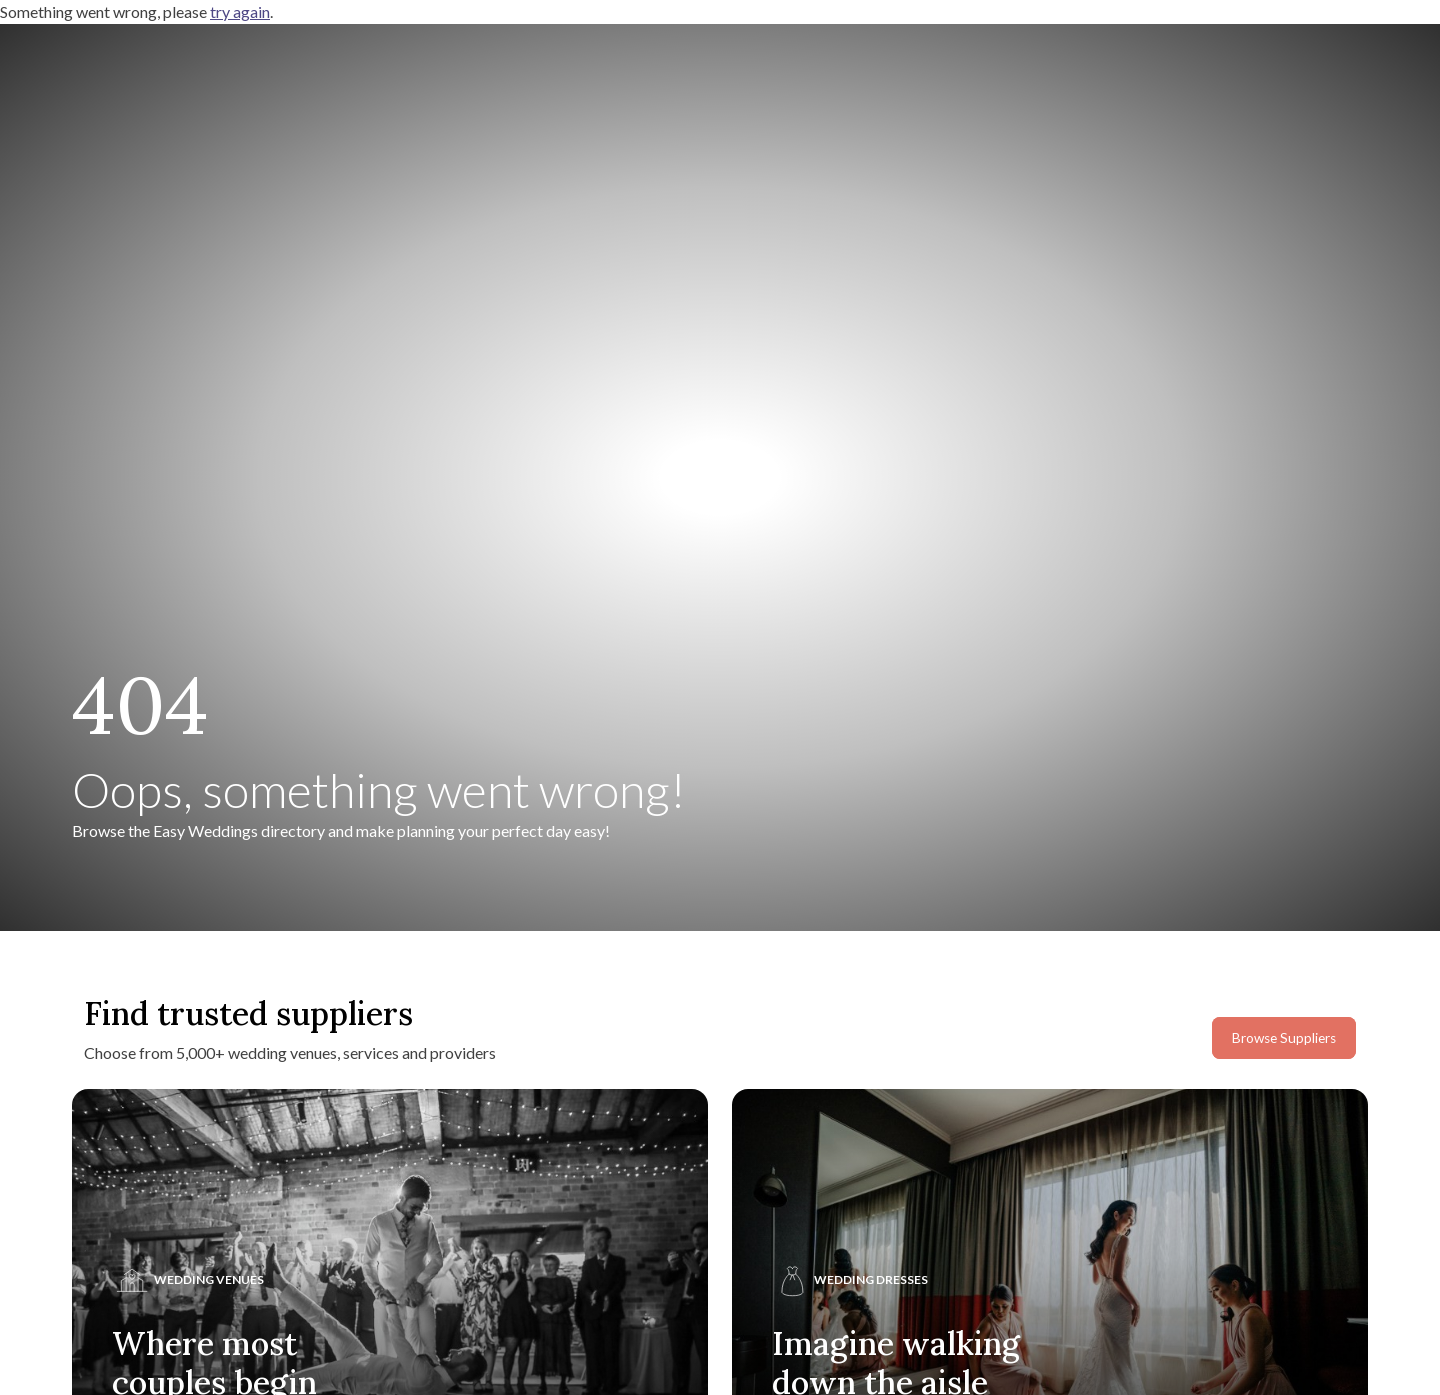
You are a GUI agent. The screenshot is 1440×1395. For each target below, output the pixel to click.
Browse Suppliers (1284, 1038)
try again (240, 11)
